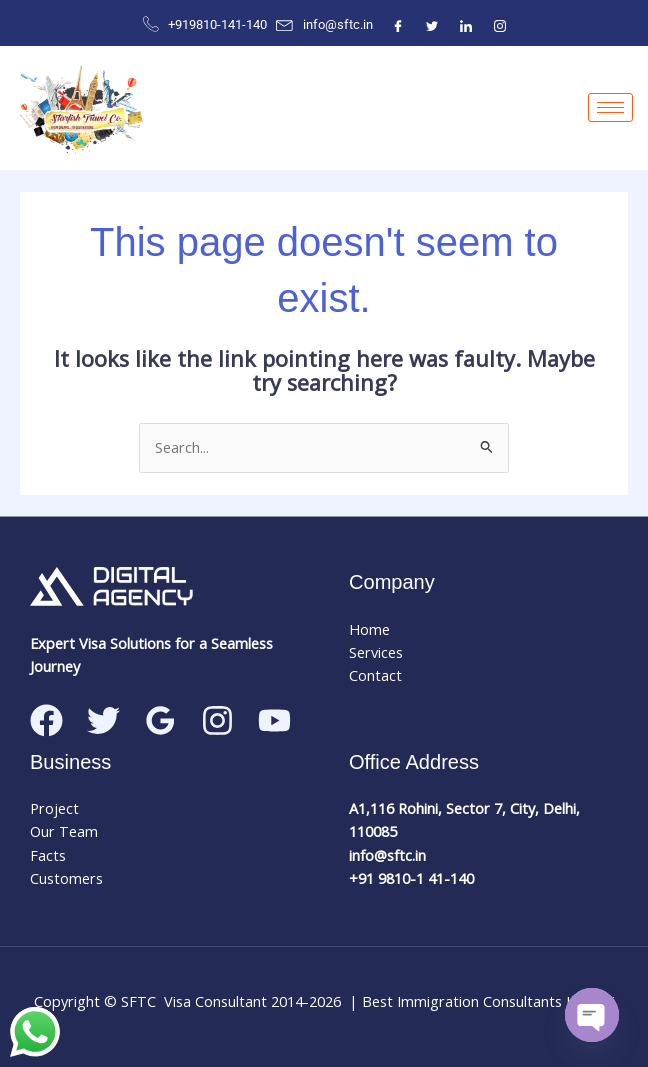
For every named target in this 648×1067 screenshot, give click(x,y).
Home (369, 629)
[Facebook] (398, 25)
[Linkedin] (274, 720)
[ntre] (466, 25)
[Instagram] (500, 25)
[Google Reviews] (160, 720)
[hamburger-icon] (610, 107)
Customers (66, 878)
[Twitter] (432, 25)
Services (376, 652)
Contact (375, 675)
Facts (48, 855)
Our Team (64, 831)
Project (54, 808)
